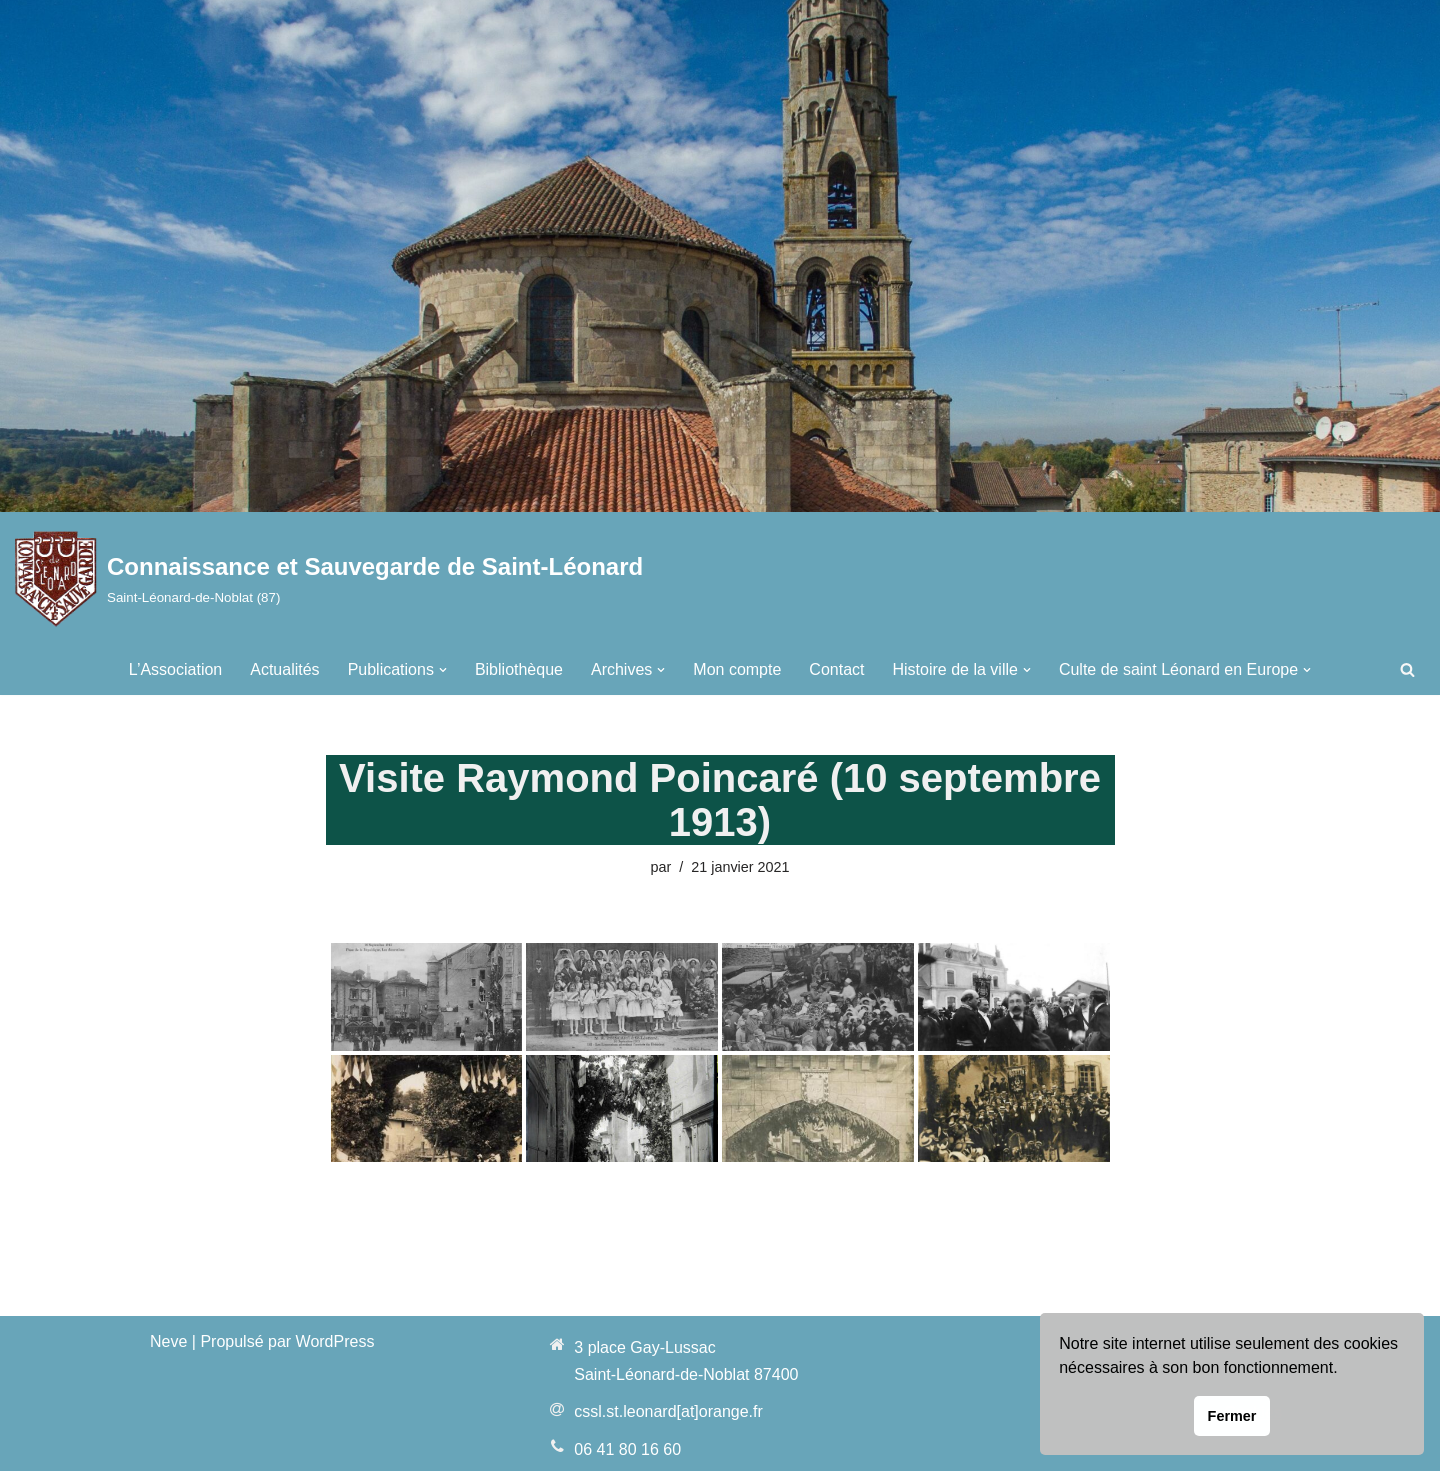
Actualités (284, 669)
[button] (443, 670)
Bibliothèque (519, 669)
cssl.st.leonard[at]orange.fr (668, 1411)
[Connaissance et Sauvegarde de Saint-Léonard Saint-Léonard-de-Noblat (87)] (329, 578)
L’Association (175, 669)
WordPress (335, 1341)
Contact (836, 669)
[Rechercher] (1407, 669)
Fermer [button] (1232, 1416)
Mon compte (737, 669)
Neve (168, 1341)
